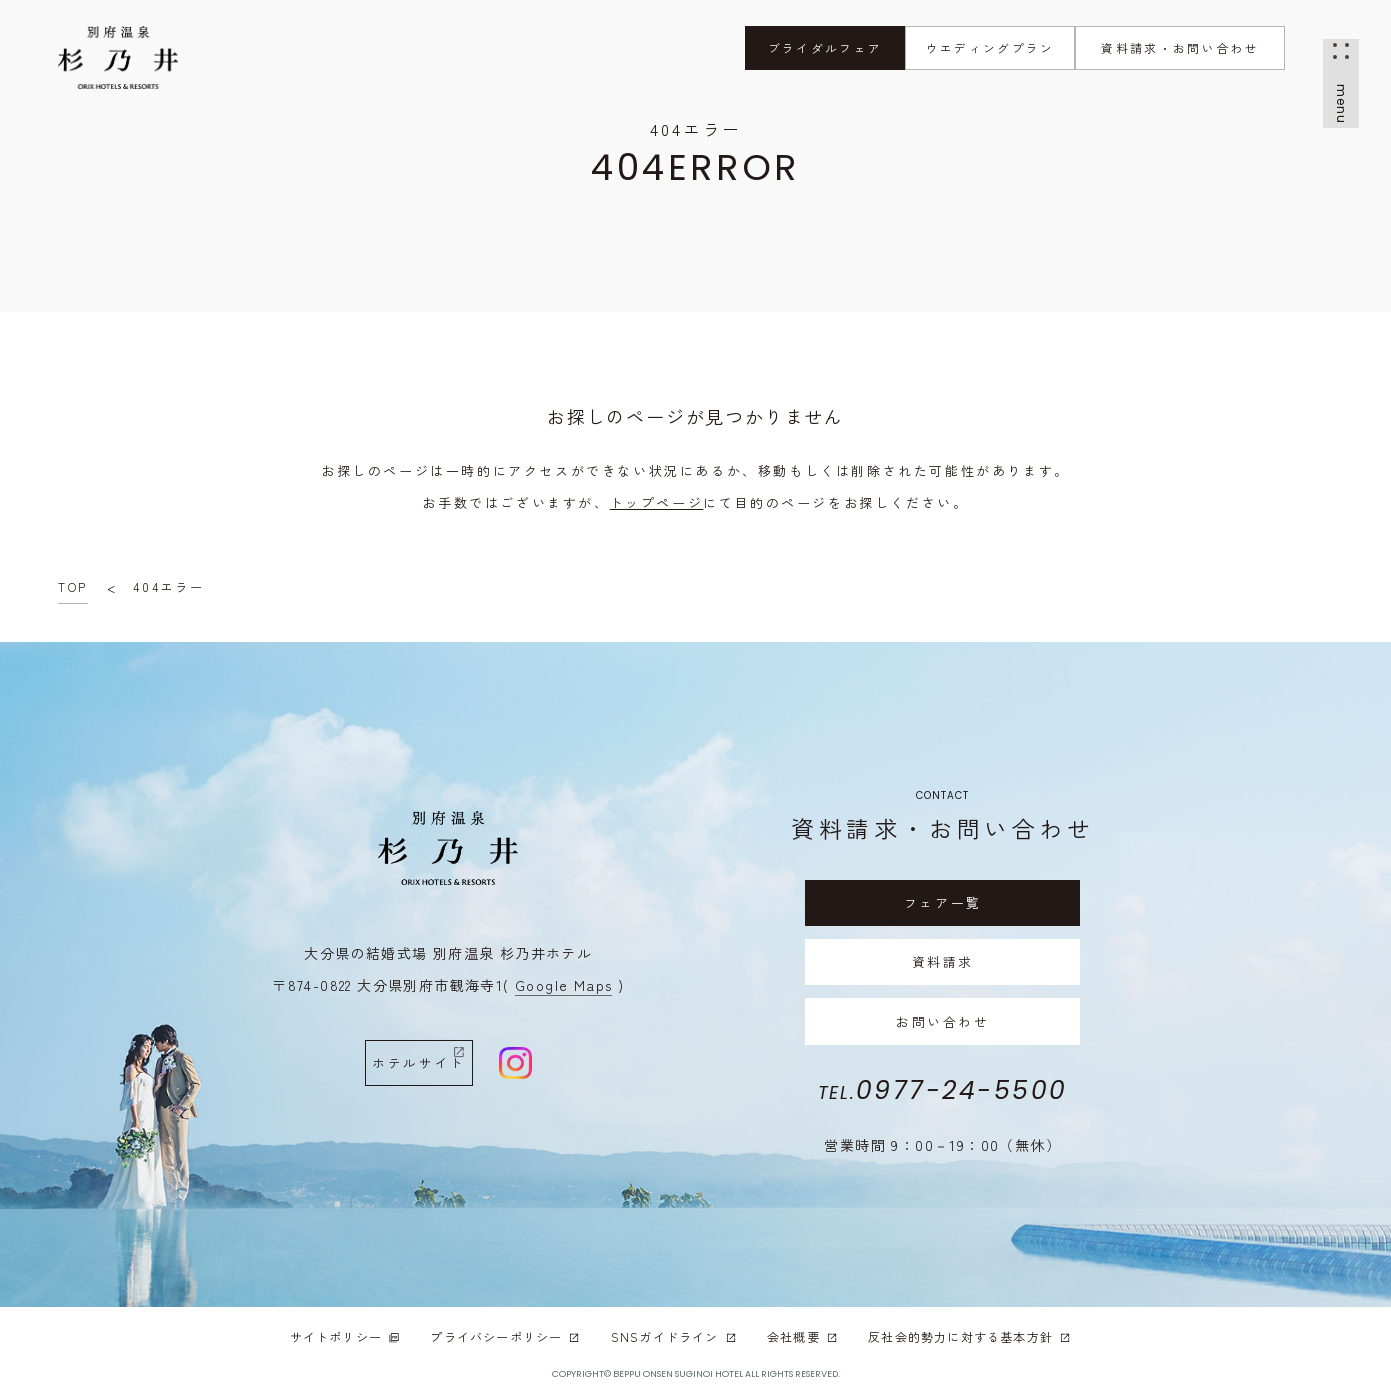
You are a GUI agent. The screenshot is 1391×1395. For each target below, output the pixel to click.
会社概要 (802, 1337)
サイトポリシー (345, 1337)
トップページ (657, 502)
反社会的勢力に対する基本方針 (969, 1337)
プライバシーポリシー (505, 1337)
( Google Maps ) (563, 985)
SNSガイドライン (674, 1337)
